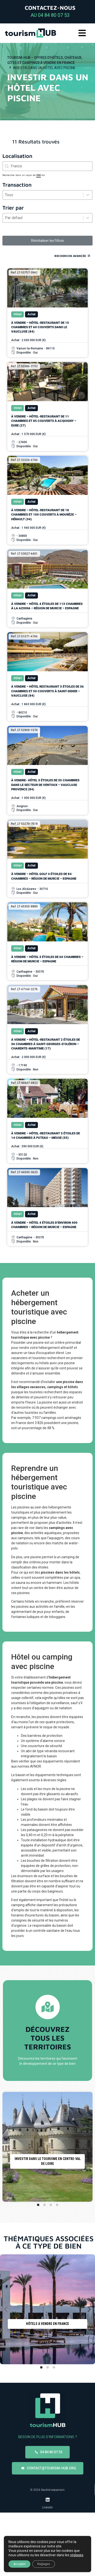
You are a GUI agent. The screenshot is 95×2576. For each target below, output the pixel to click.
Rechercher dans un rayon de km (23, 175)
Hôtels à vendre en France (47, 2324)
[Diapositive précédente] (8, 2147)
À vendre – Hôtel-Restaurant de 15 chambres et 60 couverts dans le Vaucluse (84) (40, 327)
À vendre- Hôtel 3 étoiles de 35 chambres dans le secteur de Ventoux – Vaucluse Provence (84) (45, 784)
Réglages (43, 2564)
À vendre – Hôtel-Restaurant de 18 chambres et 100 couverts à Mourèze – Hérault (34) (44, 514)
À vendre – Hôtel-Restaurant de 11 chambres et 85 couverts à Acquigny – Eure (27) (43, 421)
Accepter (19, 2564)
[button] (82, 33)
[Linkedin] (47, 2499)
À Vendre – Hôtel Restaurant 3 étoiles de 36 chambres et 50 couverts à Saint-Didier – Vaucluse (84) (47, 691)
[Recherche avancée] (89, 256)
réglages (76, 2555)
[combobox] (47, 166)
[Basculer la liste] (87, 195)
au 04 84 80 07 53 (50, 15)
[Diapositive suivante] (87, 2147)
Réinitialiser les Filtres (47, 241)
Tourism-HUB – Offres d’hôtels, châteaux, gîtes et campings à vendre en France (44, 60)
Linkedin (47, 2507)
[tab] (38, 2205)
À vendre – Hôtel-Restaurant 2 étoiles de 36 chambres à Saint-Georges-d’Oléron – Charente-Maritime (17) (45, 1044)
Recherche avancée (70, 256)
